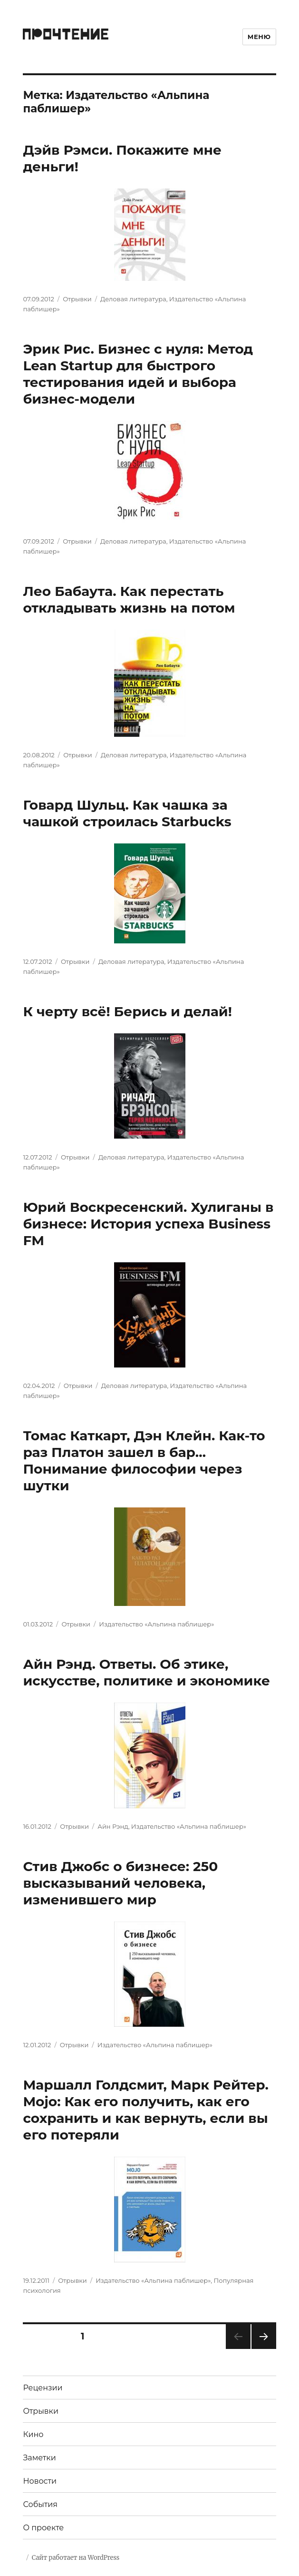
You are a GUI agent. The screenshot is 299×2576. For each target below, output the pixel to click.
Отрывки (77, 299)
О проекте (43, 2527)
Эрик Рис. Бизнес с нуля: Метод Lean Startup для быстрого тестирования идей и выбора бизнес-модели (138, 374)
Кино (33, 2434)
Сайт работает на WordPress (75, 2558)
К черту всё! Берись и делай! (127, 1011)
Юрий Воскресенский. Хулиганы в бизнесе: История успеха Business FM (148, 1223)
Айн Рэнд (112, 1826)
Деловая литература (133, 299)
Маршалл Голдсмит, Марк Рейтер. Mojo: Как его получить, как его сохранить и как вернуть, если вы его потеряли (146, 2110)
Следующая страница (263, 2348)
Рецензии (42, 2387)
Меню (259, 36)
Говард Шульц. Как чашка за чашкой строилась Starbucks (127, 813)
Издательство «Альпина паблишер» (156, 1624)
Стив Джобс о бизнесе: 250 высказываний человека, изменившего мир (120, 1883)
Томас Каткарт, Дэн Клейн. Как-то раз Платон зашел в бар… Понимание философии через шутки (144, 1460)
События (40, 2504)
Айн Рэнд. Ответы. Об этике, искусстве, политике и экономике (146, 1672)
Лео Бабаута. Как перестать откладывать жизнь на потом (129, 599)
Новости (40, 2481)
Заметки (39, 2457)
